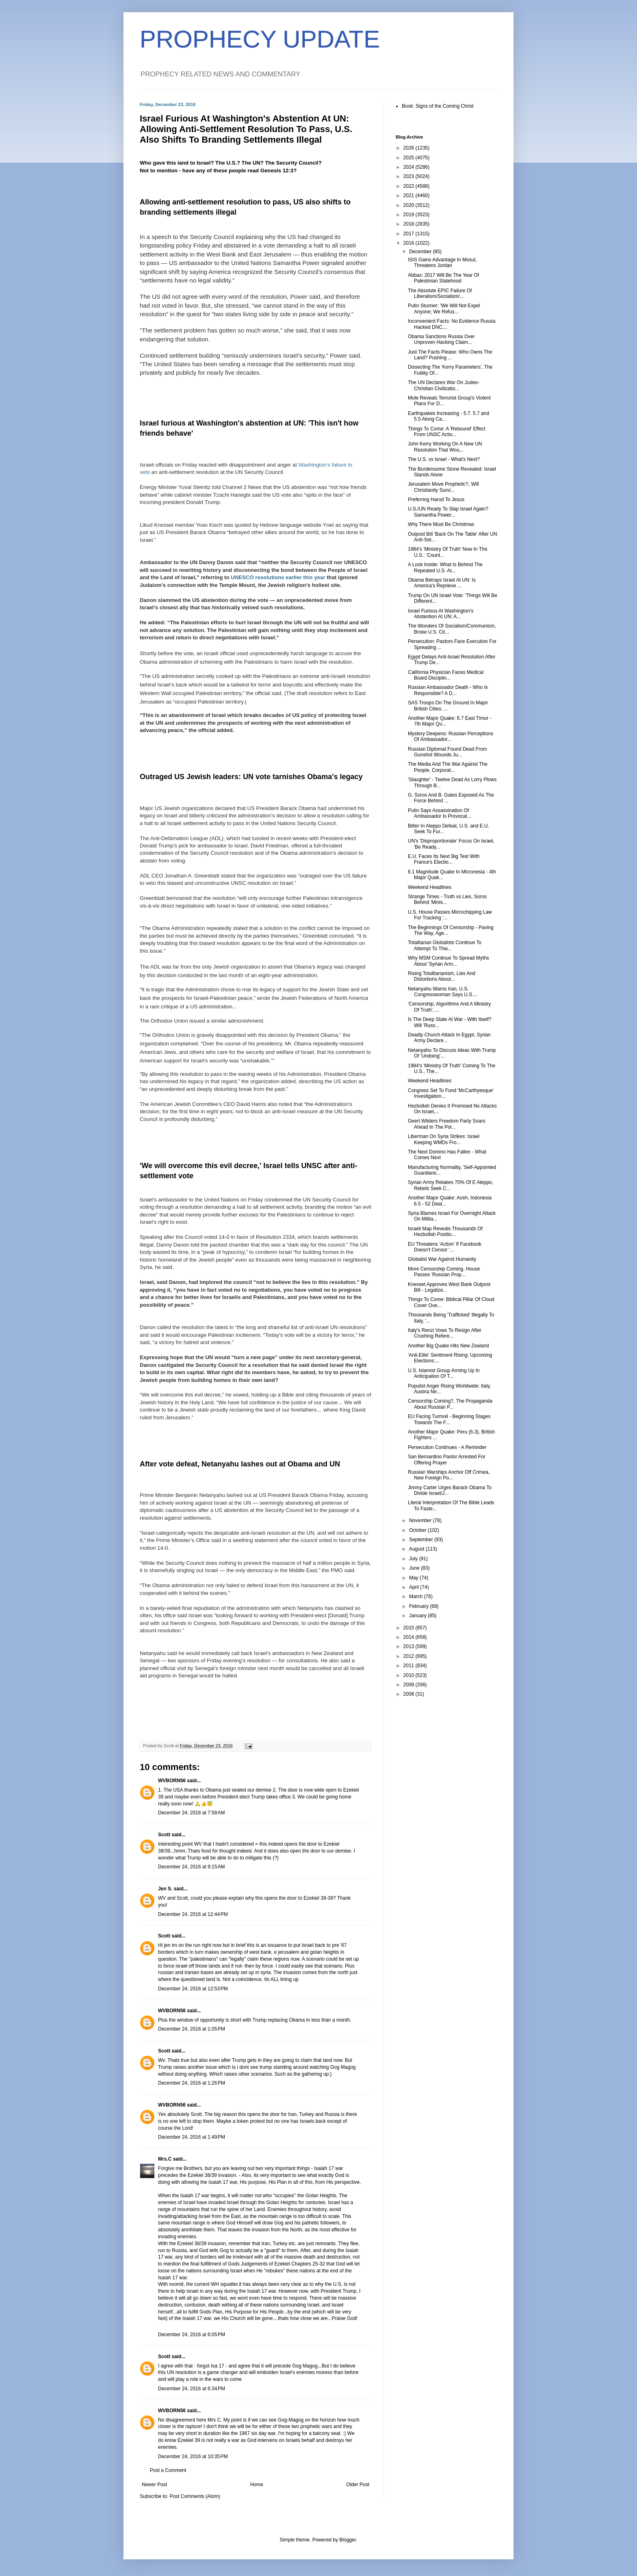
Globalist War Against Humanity (442, 1259)
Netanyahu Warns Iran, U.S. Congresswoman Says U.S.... (443, 991)
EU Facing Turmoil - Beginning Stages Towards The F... (449, 1419)
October (418, 1530)
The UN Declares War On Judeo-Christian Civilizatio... (443, 385)
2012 (409, 1656)
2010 (409, 1675)
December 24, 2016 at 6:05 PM (191, 2334)
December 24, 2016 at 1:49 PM (191, 2137)
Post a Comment (168, 2470)
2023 (409, 176)
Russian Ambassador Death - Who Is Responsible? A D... (448, 690)
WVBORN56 (172, 1780)
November (421, 1520)
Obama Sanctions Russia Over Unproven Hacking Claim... (441, 339)
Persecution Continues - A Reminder (447, 1447)
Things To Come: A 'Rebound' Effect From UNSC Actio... (446, 431)
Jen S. (165, 1889)
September (421, 1539)
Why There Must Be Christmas (441, 524)
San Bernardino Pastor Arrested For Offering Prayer (446, 1459)
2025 (409, 158)
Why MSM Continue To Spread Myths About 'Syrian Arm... (448, 961)
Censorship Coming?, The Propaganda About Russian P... (450, 1404)
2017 (409, 234)
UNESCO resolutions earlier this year (278, 577)
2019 (409, 214)
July (414, 1559)
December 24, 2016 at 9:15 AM (191, 1867)
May (414, 1578)
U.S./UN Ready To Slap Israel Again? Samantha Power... (448, 511)
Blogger (347, 2540)
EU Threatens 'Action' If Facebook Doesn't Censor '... (444, 1247)
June (415, 1568)
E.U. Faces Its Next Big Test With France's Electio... (444, 859)
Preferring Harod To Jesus (436, 499)
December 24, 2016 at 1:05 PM (191, 2029)
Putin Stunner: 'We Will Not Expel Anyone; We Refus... (444, 308)
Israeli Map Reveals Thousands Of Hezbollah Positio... (445, 1231)
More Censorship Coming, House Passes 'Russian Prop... (444, 1271)
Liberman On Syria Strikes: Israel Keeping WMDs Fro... (443, 1139)
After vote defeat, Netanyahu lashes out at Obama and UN (240, 1464)
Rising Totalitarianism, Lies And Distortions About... (441, 976)
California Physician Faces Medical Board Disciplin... (445, 675)
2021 (409, 195)
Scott (164, 1835)
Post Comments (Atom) (194, 2496)
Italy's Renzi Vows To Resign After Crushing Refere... (444, 1333)
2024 (409, 167)
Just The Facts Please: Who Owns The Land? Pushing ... (450, 355)
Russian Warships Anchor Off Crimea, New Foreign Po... (449, 1475)
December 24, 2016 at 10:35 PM (193, 2456)
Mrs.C (164, 2159)
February (419, 1606)
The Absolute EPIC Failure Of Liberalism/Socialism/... (440, 293)
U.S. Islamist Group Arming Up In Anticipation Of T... (444, 1373)
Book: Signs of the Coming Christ (438, 106)
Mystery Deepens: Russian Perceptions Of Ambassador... (450, 736)
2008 (409, 1694)
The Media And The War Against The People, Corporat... (448, 767)
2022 (409, 186)
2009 (409, 1685)
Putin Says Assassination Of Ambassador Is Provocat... (439, 813)
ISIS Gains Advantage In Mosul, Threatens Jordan (442, 262)
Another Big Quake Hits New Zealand (448, 1346)
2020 (409, 205)
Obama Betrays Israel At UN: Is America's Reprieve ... (442, 583)
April (414, 1587)
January (418, 1615)
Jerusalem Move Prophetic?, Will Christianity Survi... (443, 487)
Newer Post (154, 2484)
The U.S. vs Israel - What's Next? (444, 459)
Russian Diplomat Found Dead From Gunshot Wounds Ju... (447, 752)
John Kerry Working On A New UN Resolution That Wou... (445, 446)
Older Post (357, 2484)
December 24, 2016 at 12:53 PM (193, 1989)
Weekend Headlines (429, 887)
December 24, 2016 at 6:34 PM (191, 2388)
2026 (409, 148)
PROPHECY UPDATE (260, 39)
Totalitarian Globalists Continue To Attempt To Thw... (444, 945)
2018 (409, 224)
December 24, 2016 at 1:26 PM (191, 2083)
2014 (409, 1637)
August (417, 1549)
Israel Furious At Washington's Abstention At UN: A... (440, 613)
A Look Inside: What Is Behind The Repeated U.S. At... (445, 567)
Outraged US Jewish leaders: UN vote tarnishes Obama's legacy (251, 777)
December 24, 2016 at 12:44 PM (193, 1914)
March (416, 1596)
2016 (409, 243)
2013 (409, 1646)
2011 (409, 1665)
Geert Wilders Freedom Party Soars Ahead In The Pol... (446, 1123)
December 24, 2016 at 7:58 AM (191, 1813)
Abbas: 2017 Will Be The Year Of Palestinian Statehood (443, 278)
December (421, 251)
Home (256, 2484)
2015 (409, 1628)
